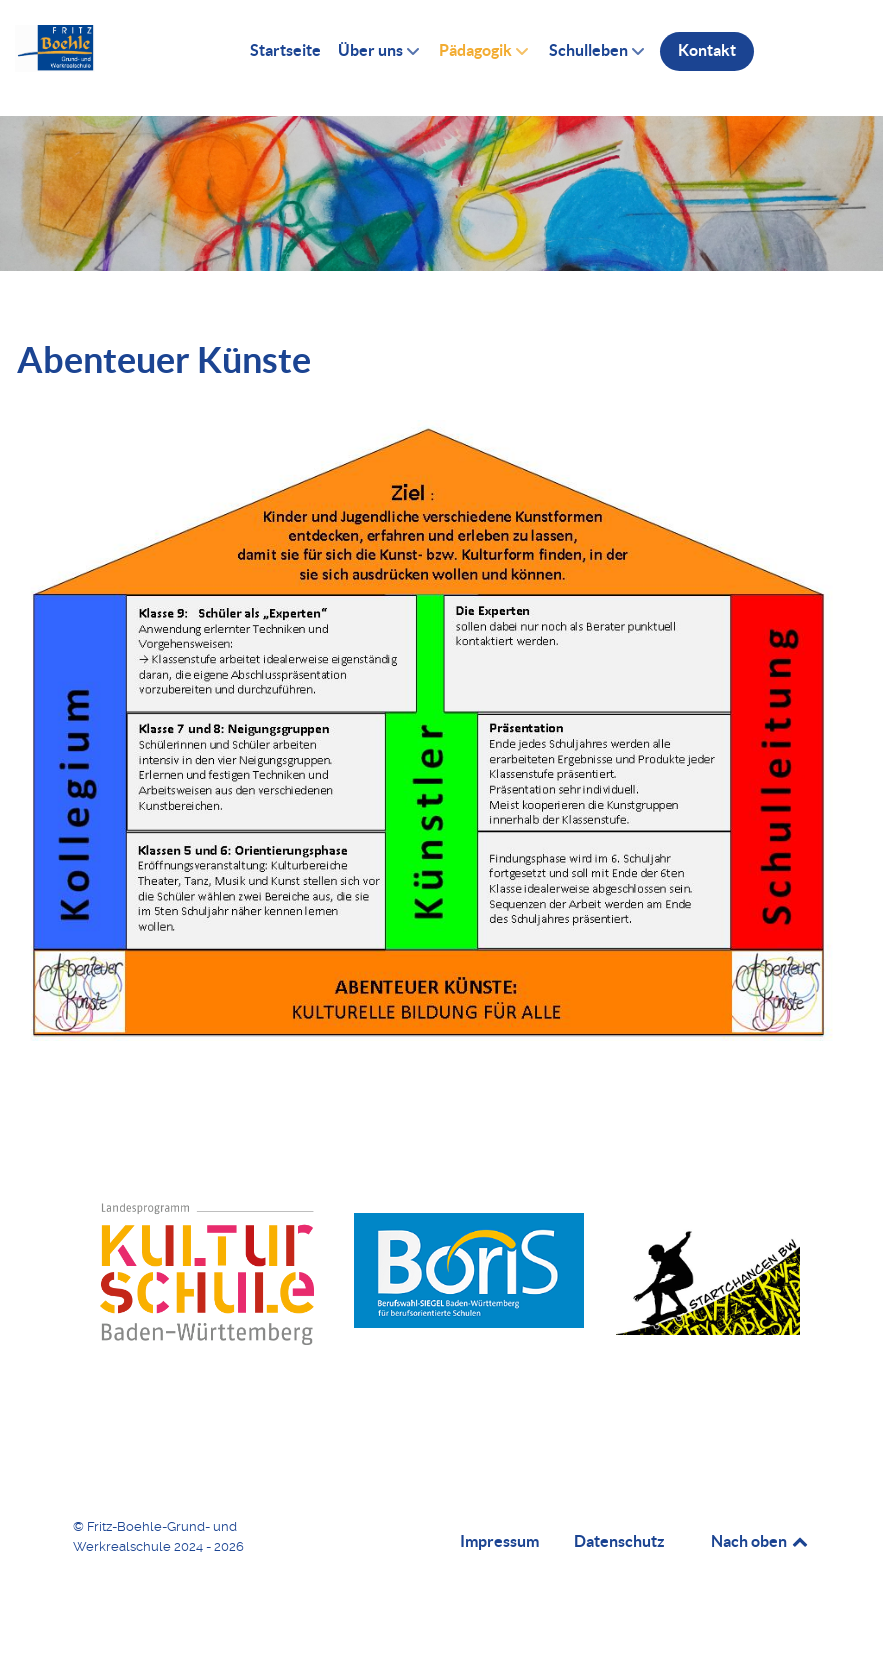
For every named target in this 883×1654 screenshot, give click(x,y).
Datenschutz (619, 1541)
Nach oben (761, 1541)
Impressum (499, 1541)
